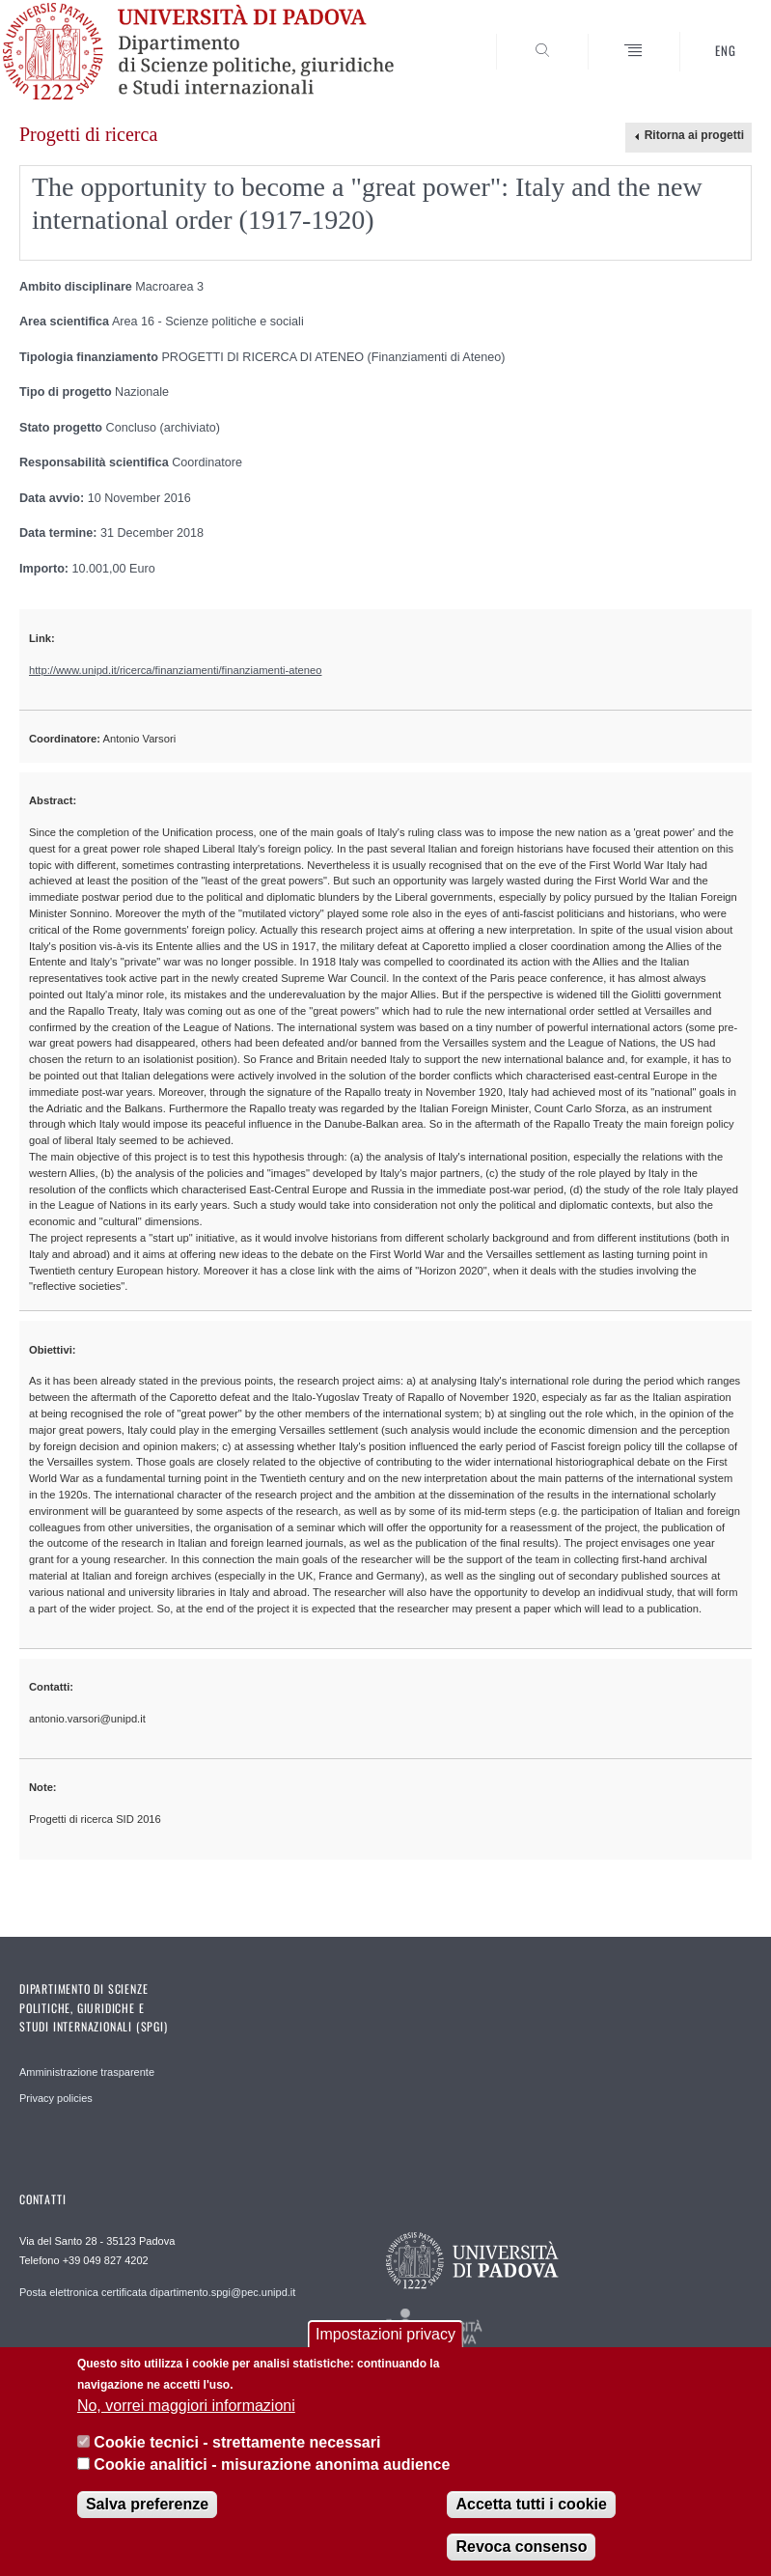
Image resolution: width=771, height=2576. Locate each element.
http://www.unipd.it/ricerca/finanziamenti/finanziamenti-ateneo (175, 670)
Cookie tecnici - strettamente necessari (237, 2442)
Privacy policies (56, 2098)
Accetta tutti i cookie (530, 2504)
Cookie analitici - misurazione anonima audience (272, 2464)
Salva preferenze (147, 2504)
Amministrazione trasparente (86, 2072)
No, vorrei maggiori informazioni (186, 2405)
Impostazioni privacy (385, 2334)
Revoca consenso (521, 2546)
